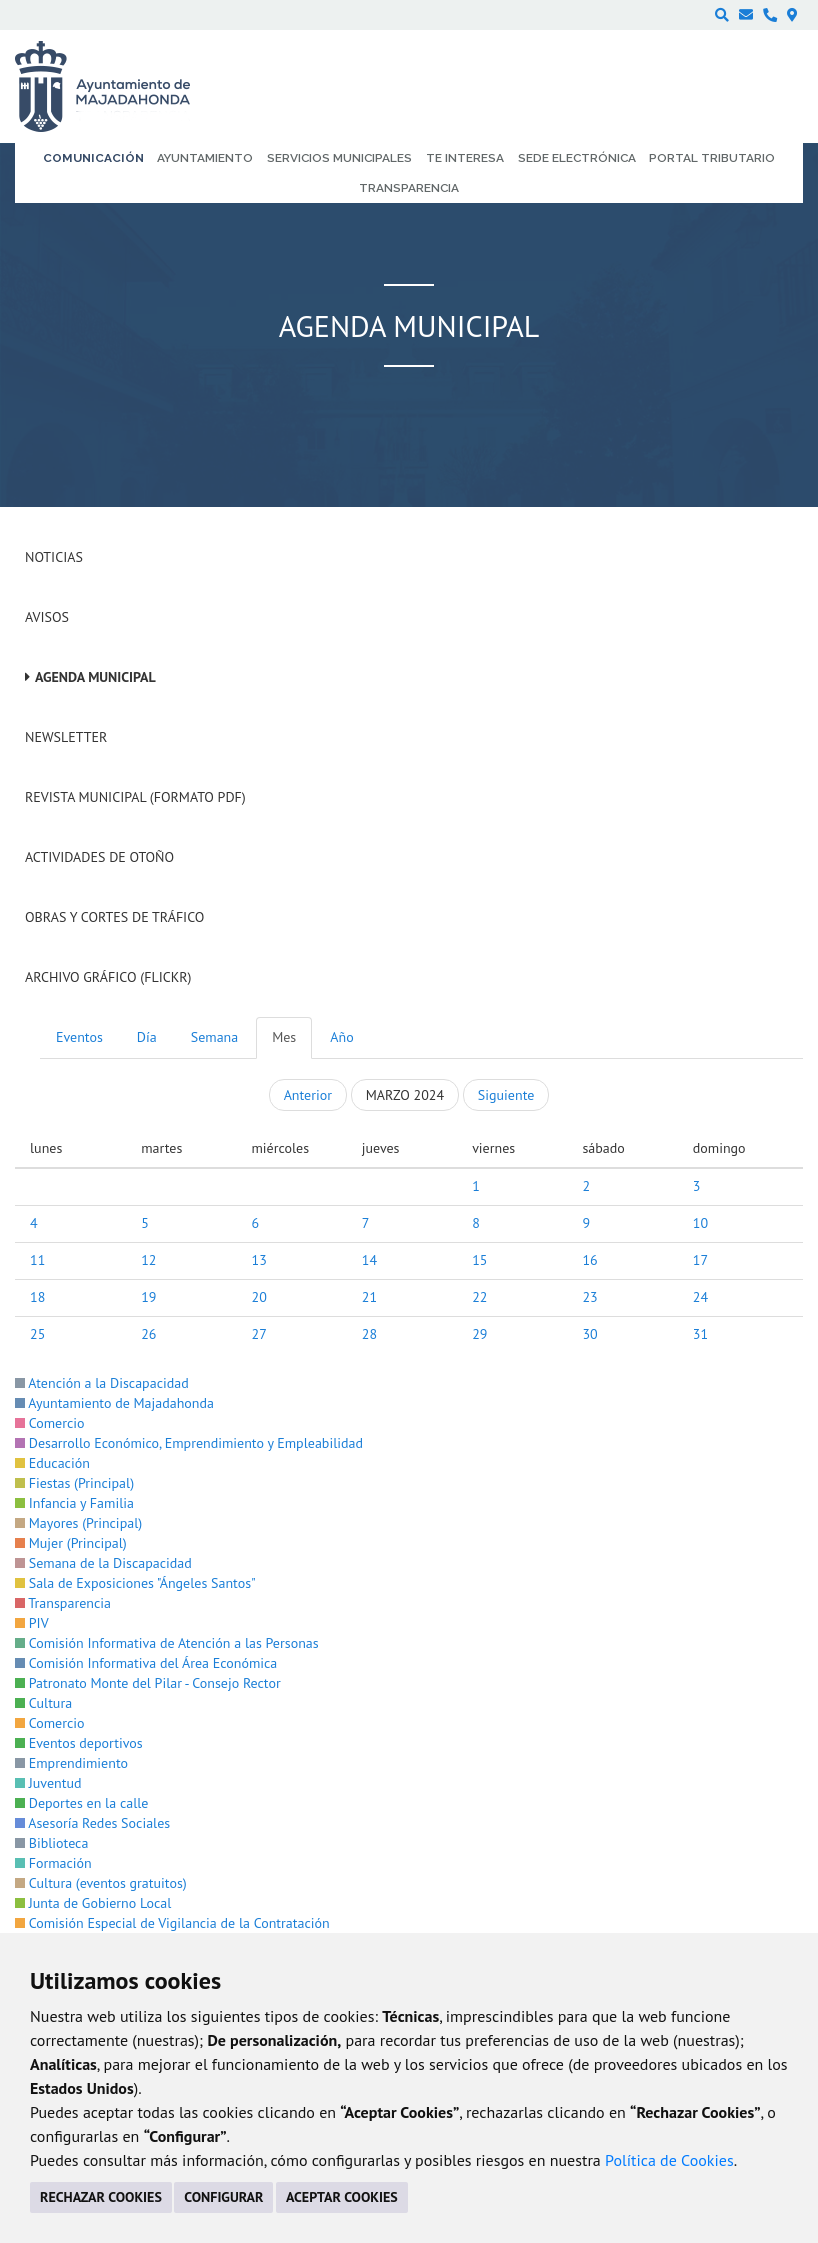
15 (479, 1260)
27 (259, 1334)
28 (369, 1334)
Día (147, 1037)
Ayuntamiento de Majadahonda (114, 1403)
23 (589, 1297)
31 (700, 1334)
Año (341, 1037)
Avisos (47, 617)
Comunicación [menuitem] (93, 158)
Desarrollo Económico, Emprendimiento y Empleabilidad (189, 1443)
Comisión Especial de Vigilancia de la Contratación (172, 1923)
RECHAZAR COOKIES (101, 2197)
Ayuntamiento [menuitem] (205, 158)
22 (479, 1297)
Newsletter (66, 737)
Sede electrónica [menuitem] (577, 158)
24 (700, 1297)
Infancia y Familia (74, 1503)
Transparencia (63, 1603)
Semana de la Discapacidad (103, 1563)
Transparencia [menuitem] (409, 188)
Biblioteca (51, 1843)
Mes (284, 1037)
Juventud (48, 1783)
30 (589, 1334)
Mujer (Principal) (71, 1543)
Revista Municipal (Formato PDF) (135, 797)
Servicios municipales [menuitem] (339, 158)
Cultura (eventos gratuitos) (101, 1883)
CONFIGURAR (223, 2197)
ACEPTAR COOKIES (342, 2197)
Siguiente (506, 1095)
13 (259, 1260)
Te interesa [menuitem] (465, 158)
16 (589, 1260)
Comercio (50, 1423)
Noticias (54, 557)
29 (479, 1334)
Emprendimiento (71, 1763)
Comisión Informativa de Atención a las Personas (167, 1643)
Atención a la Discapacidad (102, 1383)
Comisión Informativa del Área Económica (146, 1663)
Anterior (308, 1095)
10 (700, 1223)
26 (148, 1334)
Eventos (79, 1037)
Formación (53, 1863)
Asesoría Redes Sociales (92, 1823)
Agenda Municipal (95, 677)
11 (37, 1260)
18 (37, 1297)
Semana (214, 1037)
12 (148, 1260)
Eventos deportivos (79, 1743)
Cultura (43, 1703)
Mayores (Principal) (78, 1523)
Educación (52, 1463)
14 (369, 1260)
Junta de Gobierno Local (93, 1903)
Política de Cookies (669, 2160)
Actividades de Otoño (99, 857)
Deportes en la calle (81, 1803)
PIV (32, 1623)
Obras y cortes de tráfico (114, 917)
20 (259, 1297)
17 (700, 1260)
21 (369, 1297)
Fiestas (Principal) (74, 1483)
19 (148, 1297)
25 (37, 1334)
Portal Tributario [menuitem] (712, 158)
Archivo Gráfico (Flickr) (108, 977)
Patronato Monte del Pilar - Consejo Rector (148, 1683)
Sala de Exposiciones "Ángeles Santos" (135, 1583)
